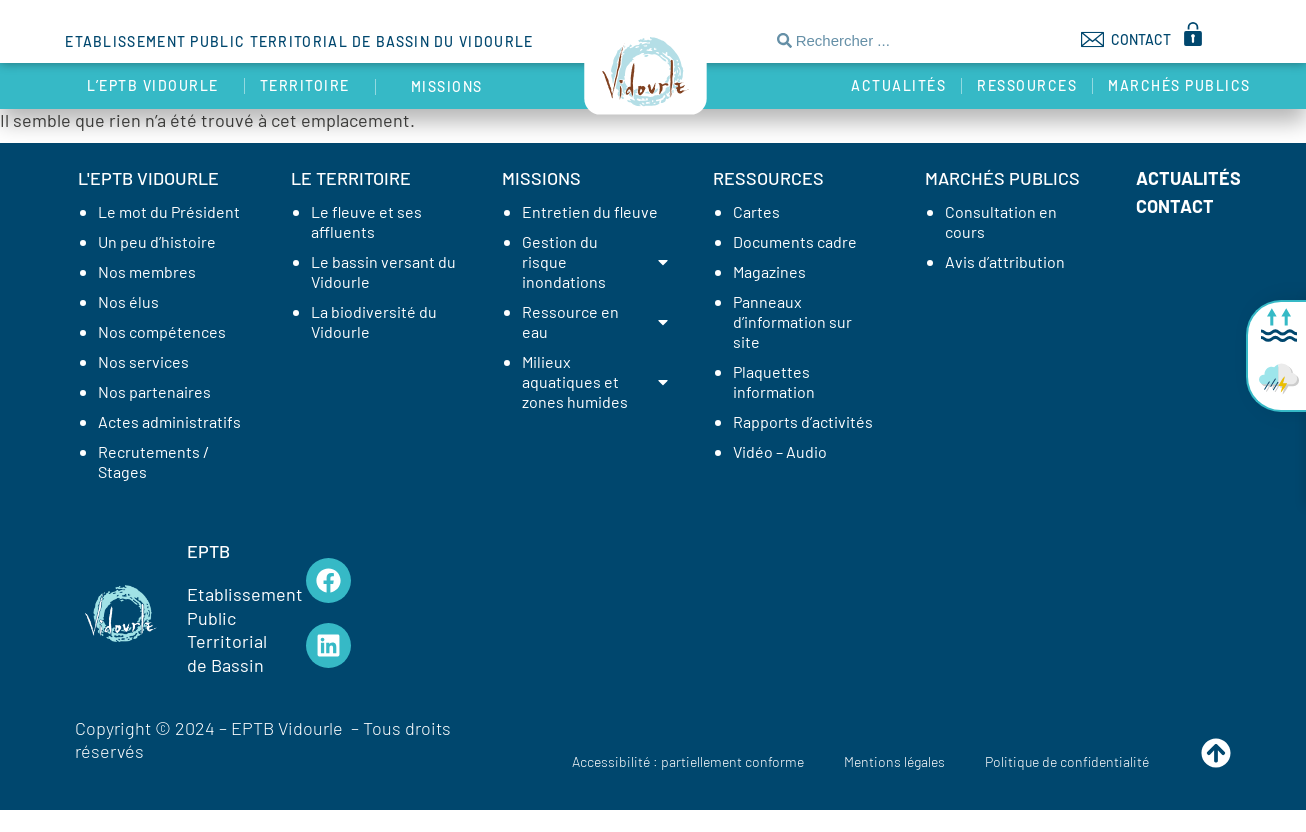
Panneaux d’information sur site (792, 321)
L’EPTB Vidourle (158, 86)
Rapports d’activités (803, 421)
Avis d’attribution (1005, 261)
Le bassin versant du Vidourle (383, 271)
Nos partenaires (154, 391)
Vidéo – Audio (780, 451)
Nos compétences (162, 331)
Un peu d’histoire (157, 241)
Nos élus (128, 301)
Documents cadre (795, 241)
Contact (1175, 206)
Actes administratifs (169, 421)
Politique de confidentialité (1067, 761)
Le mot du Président (169, 211)
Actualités (898, 85)
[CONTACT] (1092, 39)
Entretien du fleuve (590, 211)
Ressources (1027, 85)
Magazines (769, 271)
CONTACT (1141, 39)
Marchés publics (1184, 86)
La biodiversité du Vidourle (374, 321)
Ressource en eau (596, 321)
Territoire (310, 86)
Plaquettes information (774, 381)
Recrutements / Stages (153, 461)
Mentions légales (894, 761)
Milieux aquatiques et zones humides (596, 381)
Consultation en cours (1001, 221)
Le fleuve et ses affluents (366, 221)
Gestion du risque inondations (596, 261)
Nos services (143, 361)
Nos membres (147, 271)
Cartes (756, 211)
